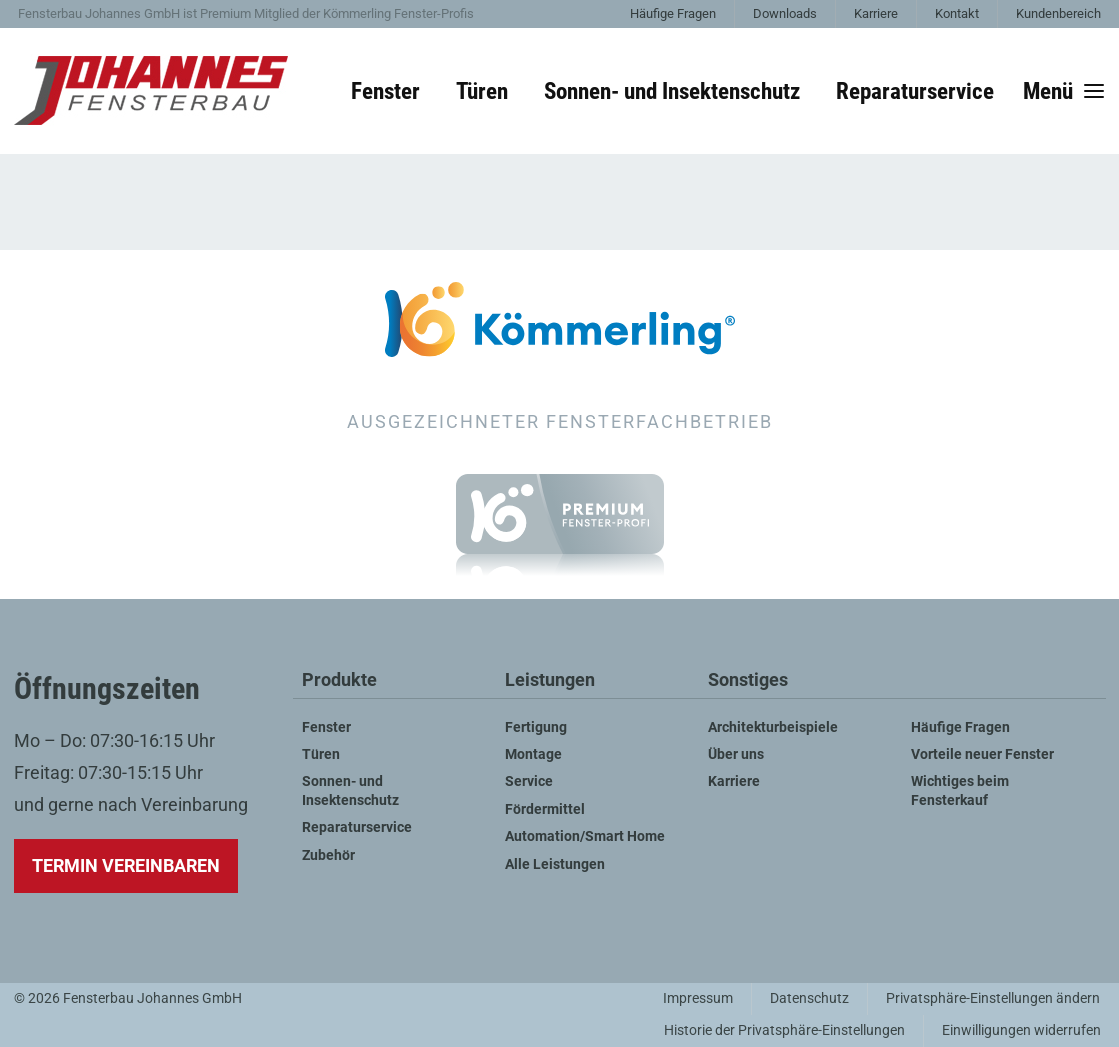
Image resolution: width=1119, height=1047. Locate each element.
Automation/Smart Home (585, 836)
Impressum (698, 998)
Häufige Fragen (673, 13)
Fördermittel (545, 809)
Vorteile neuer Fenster (982, 754)
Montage (533, 754)
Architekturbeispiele (773, 727)
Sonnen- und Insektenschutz (672, 91)
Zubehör (328, 855)
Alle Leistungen (555, 864)
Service (529, 781)
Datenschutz (809, 998)
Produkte (339, 680)
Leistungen (550, 680)
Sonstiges (748, 680)
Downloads (785, 13)
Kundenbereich (1058, 13)
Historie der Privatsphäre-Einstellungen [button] (784, 1030)
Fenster (385, 91)
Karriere (876, 13)
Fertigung (536, 727)
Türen (482, 91)
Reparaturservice (915, 91)
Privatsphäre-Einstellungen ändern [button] (993, 998)
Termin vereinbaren (126, 865)
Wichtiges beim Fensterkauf (960, 790)
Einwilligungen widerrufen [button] (1021, 1030)
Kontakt (957, 13)
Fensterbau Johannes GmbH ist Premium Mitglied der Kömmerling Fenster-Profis (246, 13)
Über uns (736, 754)
